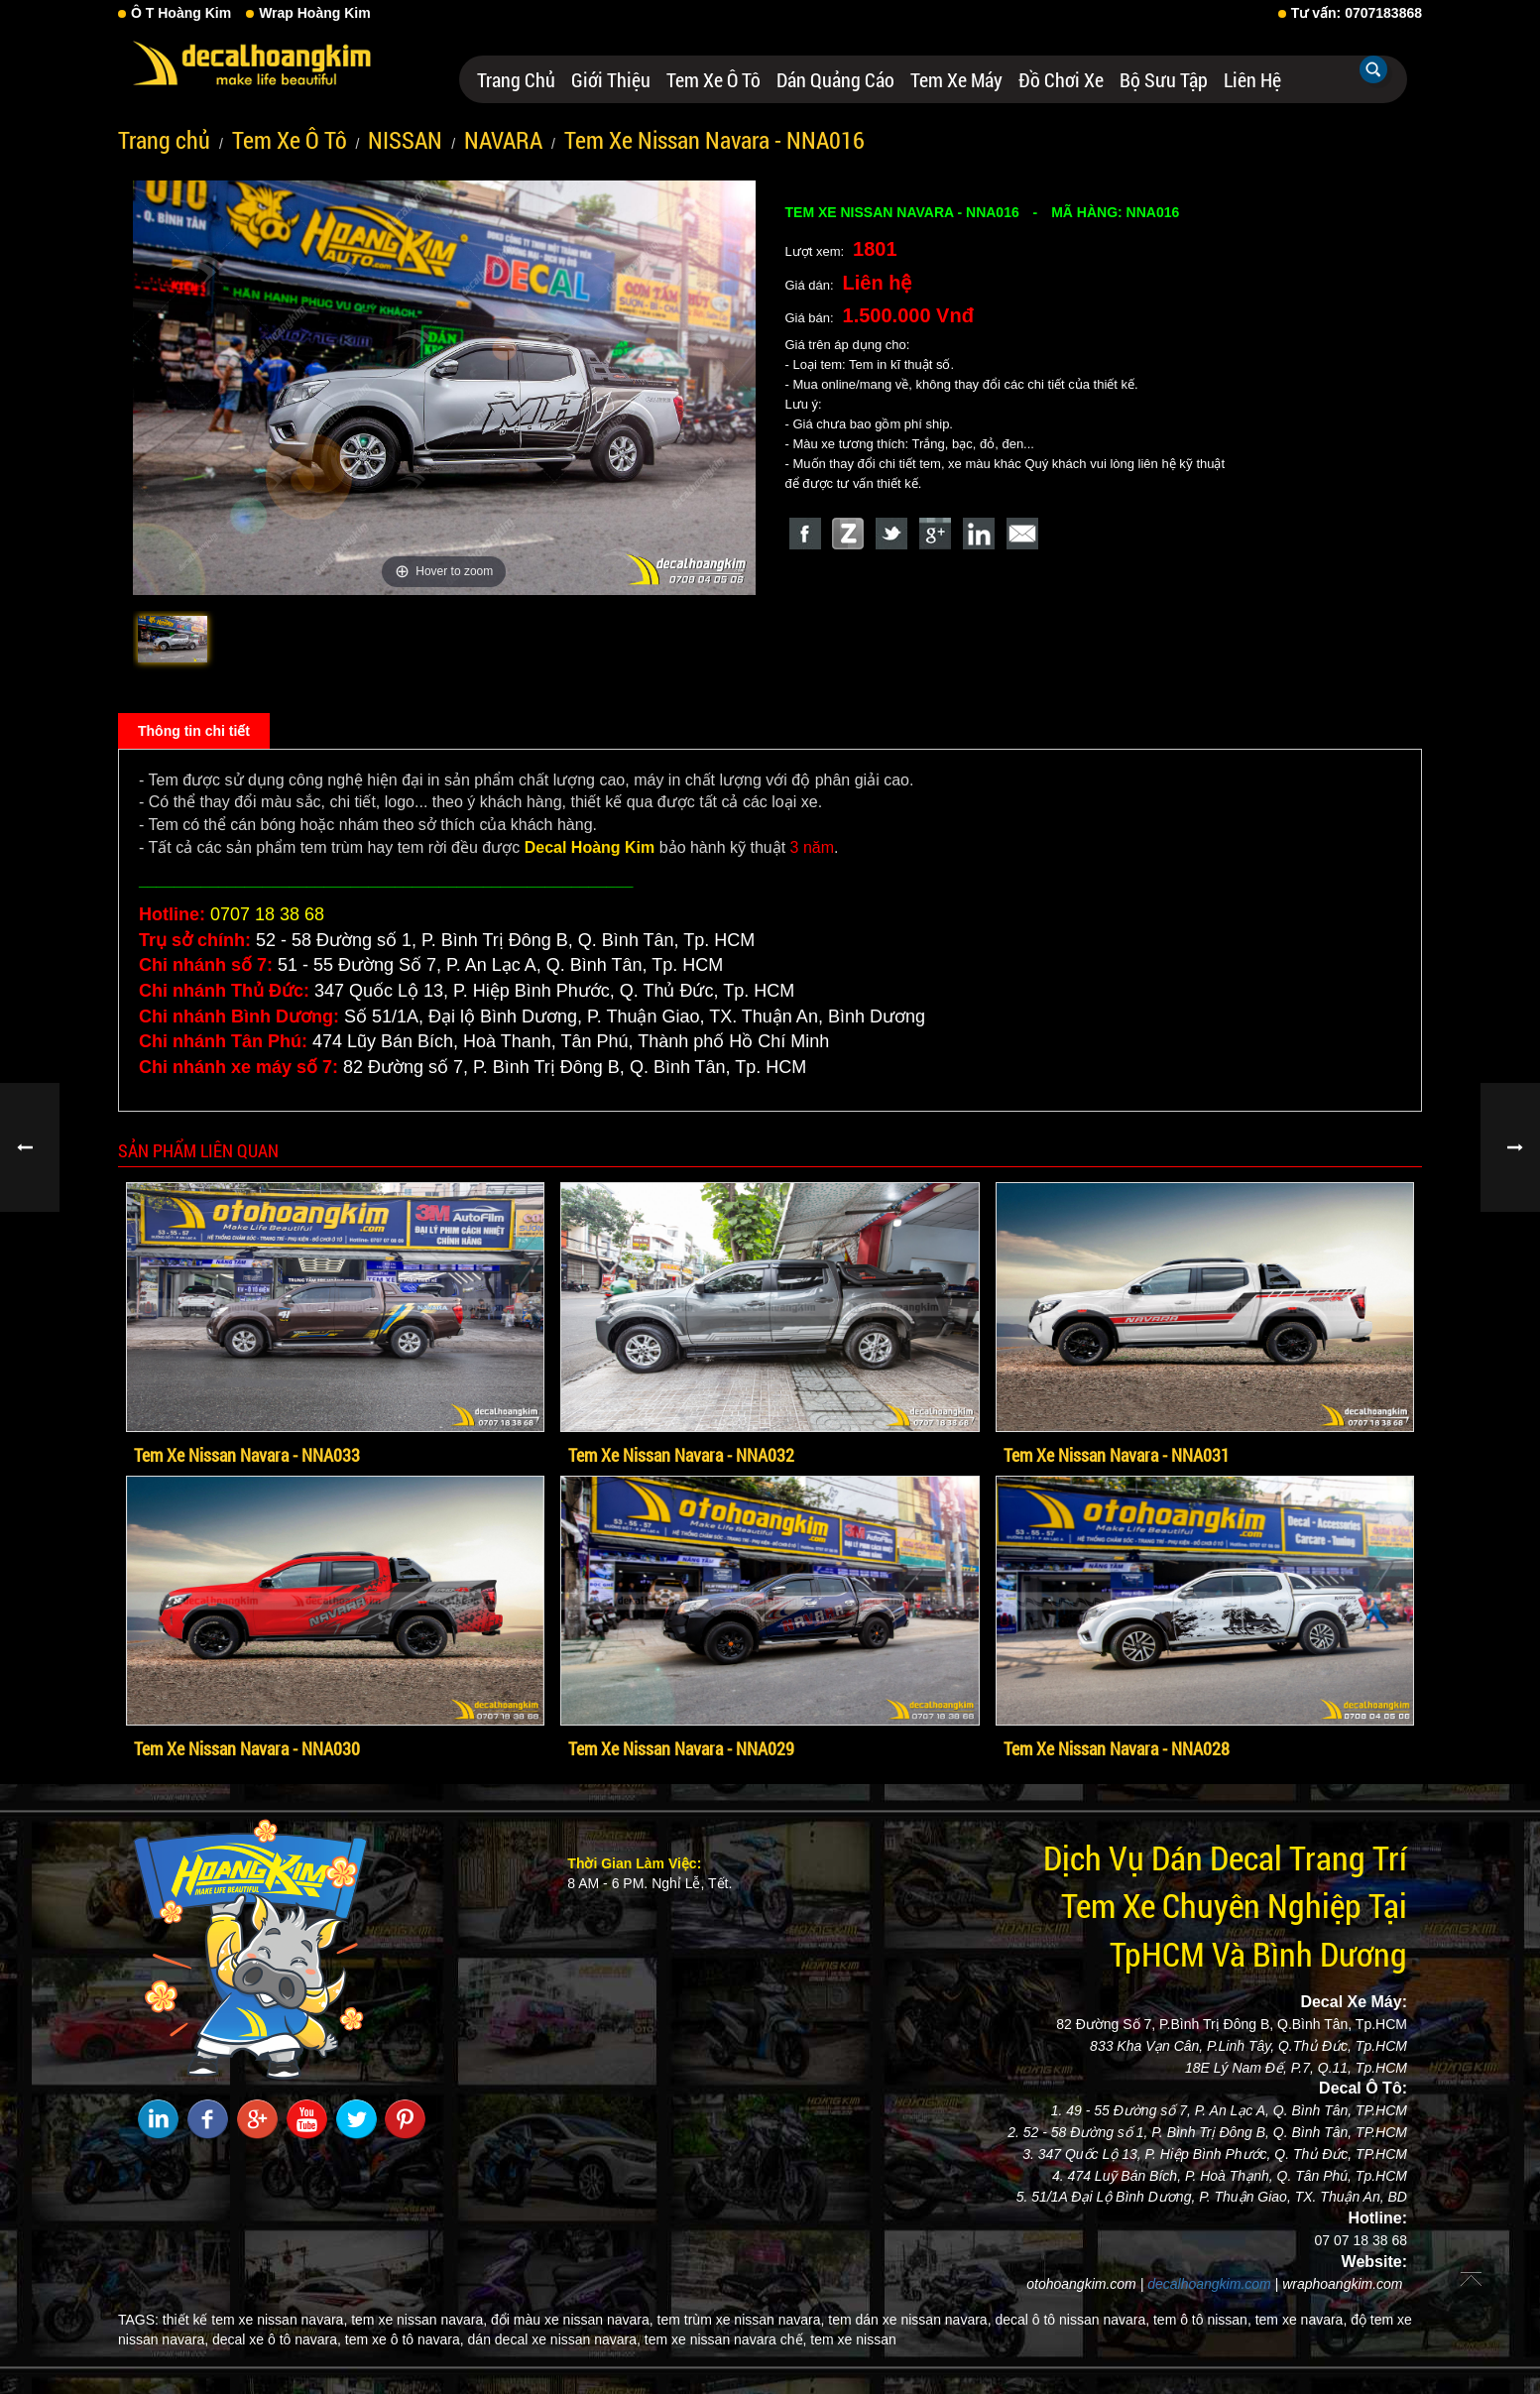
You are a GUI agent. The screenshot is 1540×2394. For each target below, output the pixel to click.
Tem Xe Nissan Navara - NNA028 (1117, 1748)
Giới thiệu (611, 79)
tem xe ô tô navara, (404, 2339)
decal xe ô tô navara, (276, 2339)
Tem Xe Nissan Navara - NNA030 (247, 1748)
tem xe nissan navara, (419, 2320)
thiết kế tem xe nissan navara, (255, 2320)
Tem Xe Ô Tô (713, 79)
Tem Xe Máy (956, 79)
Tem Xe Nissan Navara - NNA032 (681, 1455)
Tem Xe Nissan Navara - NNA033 (247, 1455)
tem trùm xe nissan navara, (741, 2320)
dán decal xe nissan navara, (554, 2339)
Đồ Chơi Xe (1061, 79)
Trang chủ (516, 79)
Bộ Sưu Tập (1164, 79)
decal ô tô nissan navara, (1072, 2320)
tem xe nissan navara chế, (726, 2339)
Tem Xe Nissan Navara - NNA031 (1117, 1455)
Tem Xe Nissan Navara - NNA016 (714, 140)
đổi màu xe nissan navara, (572, 2320)
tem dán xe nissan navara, (909, 2320)
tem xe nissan (852, 2339)
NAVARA (503, 140)
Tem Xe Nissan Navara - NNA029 (681, 1748)
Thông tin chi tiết (194, 731)
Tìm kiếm (1373, 69)
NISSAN (405, 140)
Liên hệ (1252, 79)
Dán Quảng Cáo (835, 79)
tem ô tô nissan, (1202, 2320)
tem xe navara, (1301, 2320)
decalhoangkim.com (1209, 2284)
